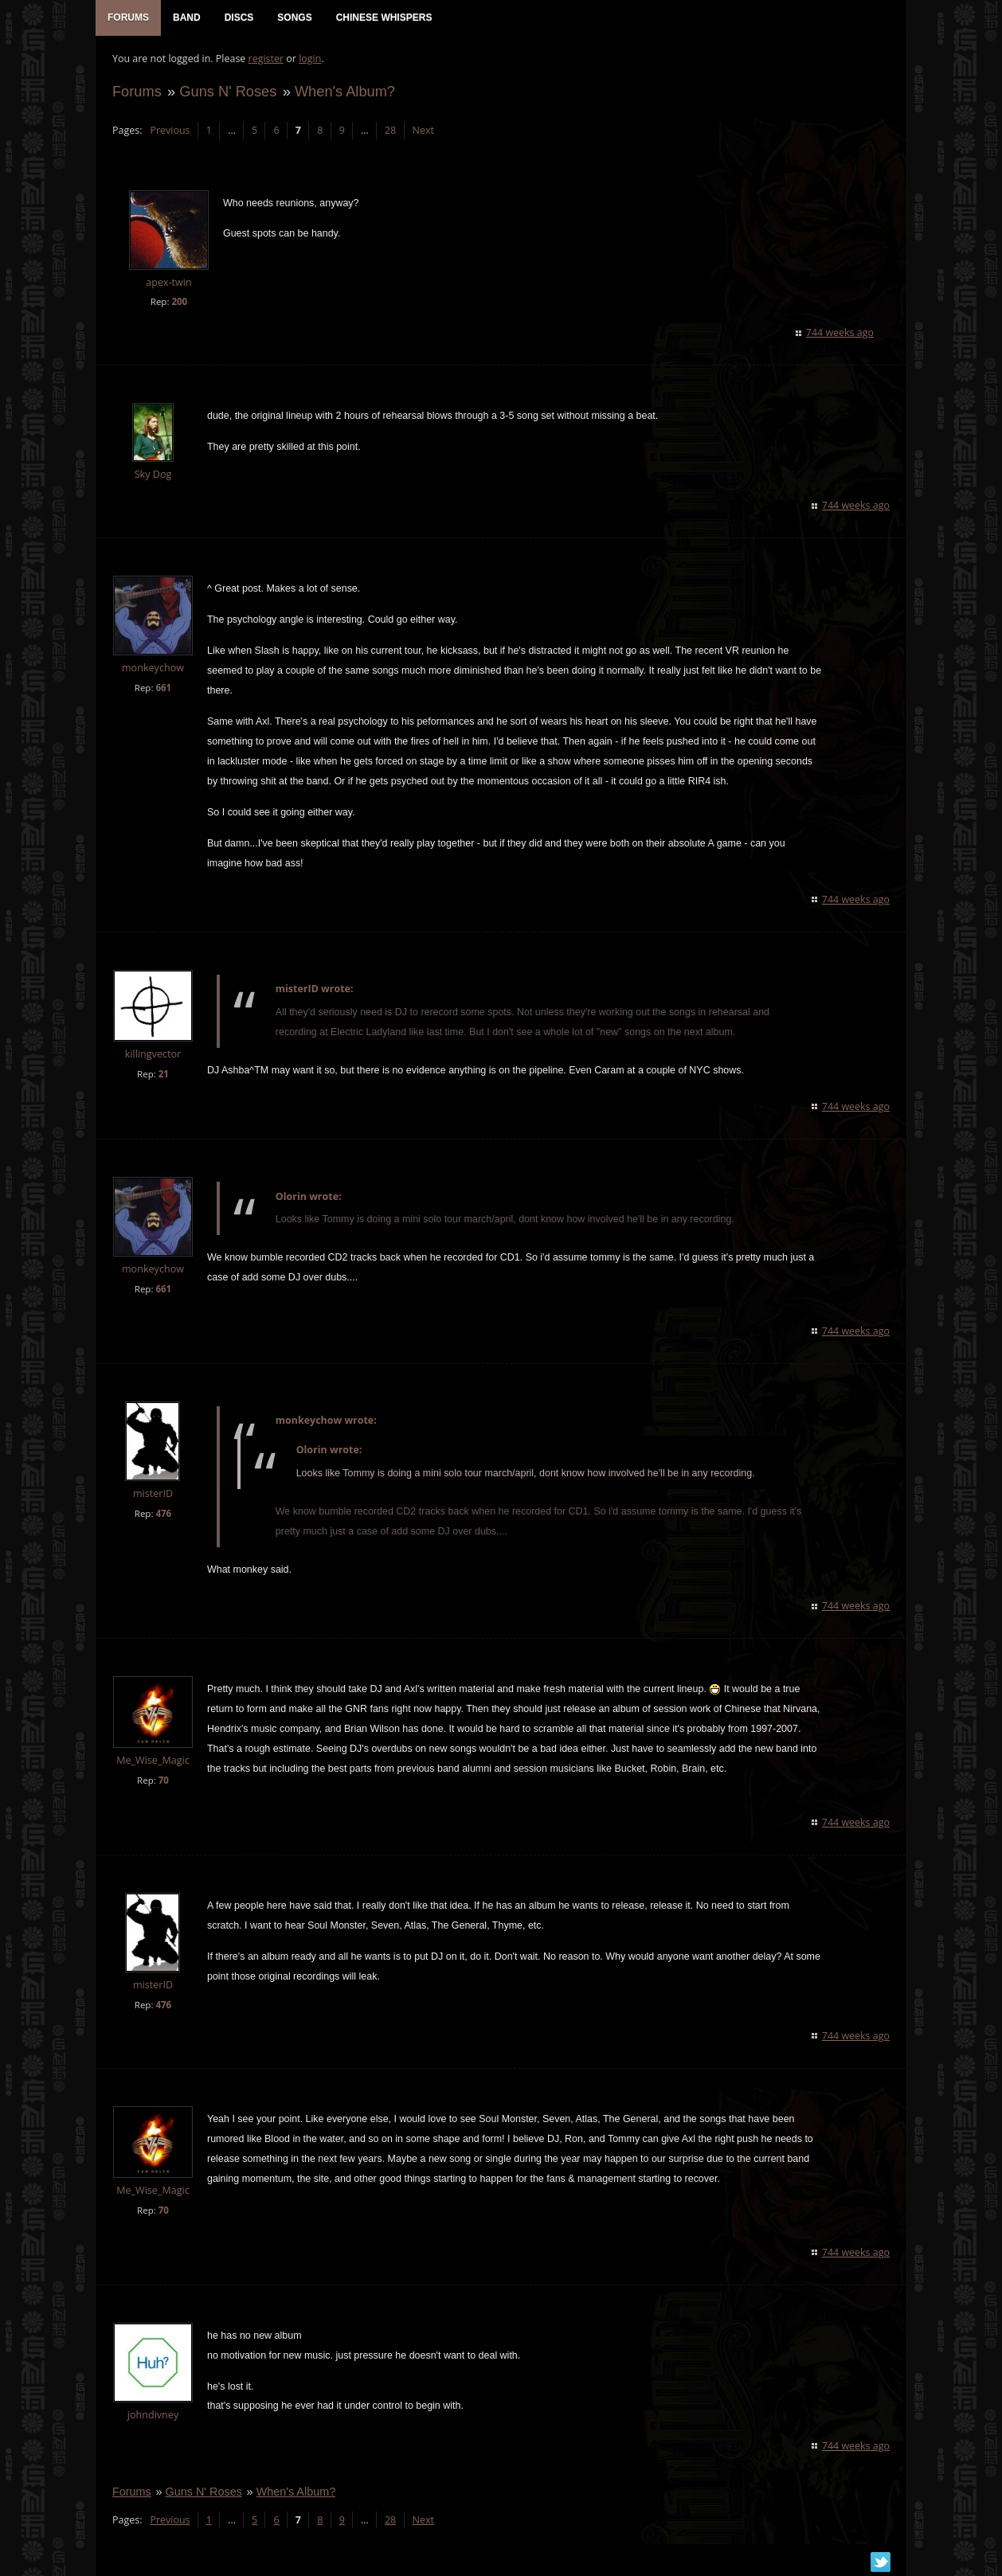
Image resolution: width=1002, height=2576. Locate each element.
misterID (152, 1495)
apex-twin (168, 284)
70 (163, 1782)
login (309, 60)
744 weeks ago (841, 334)
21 (163, 1075)
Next (422, 132)
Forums (136, 92)
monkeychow (152, 669)
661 (162, 689)
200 (178, 303)
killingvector (152, 1055)
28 (389, 132)
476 (162, 1515)
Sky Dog (152, 476)
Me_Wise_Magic (152, 1762)
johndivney (152, 2416)
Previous (169, 132)
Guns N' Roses (227, 92)
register (266, 60)
